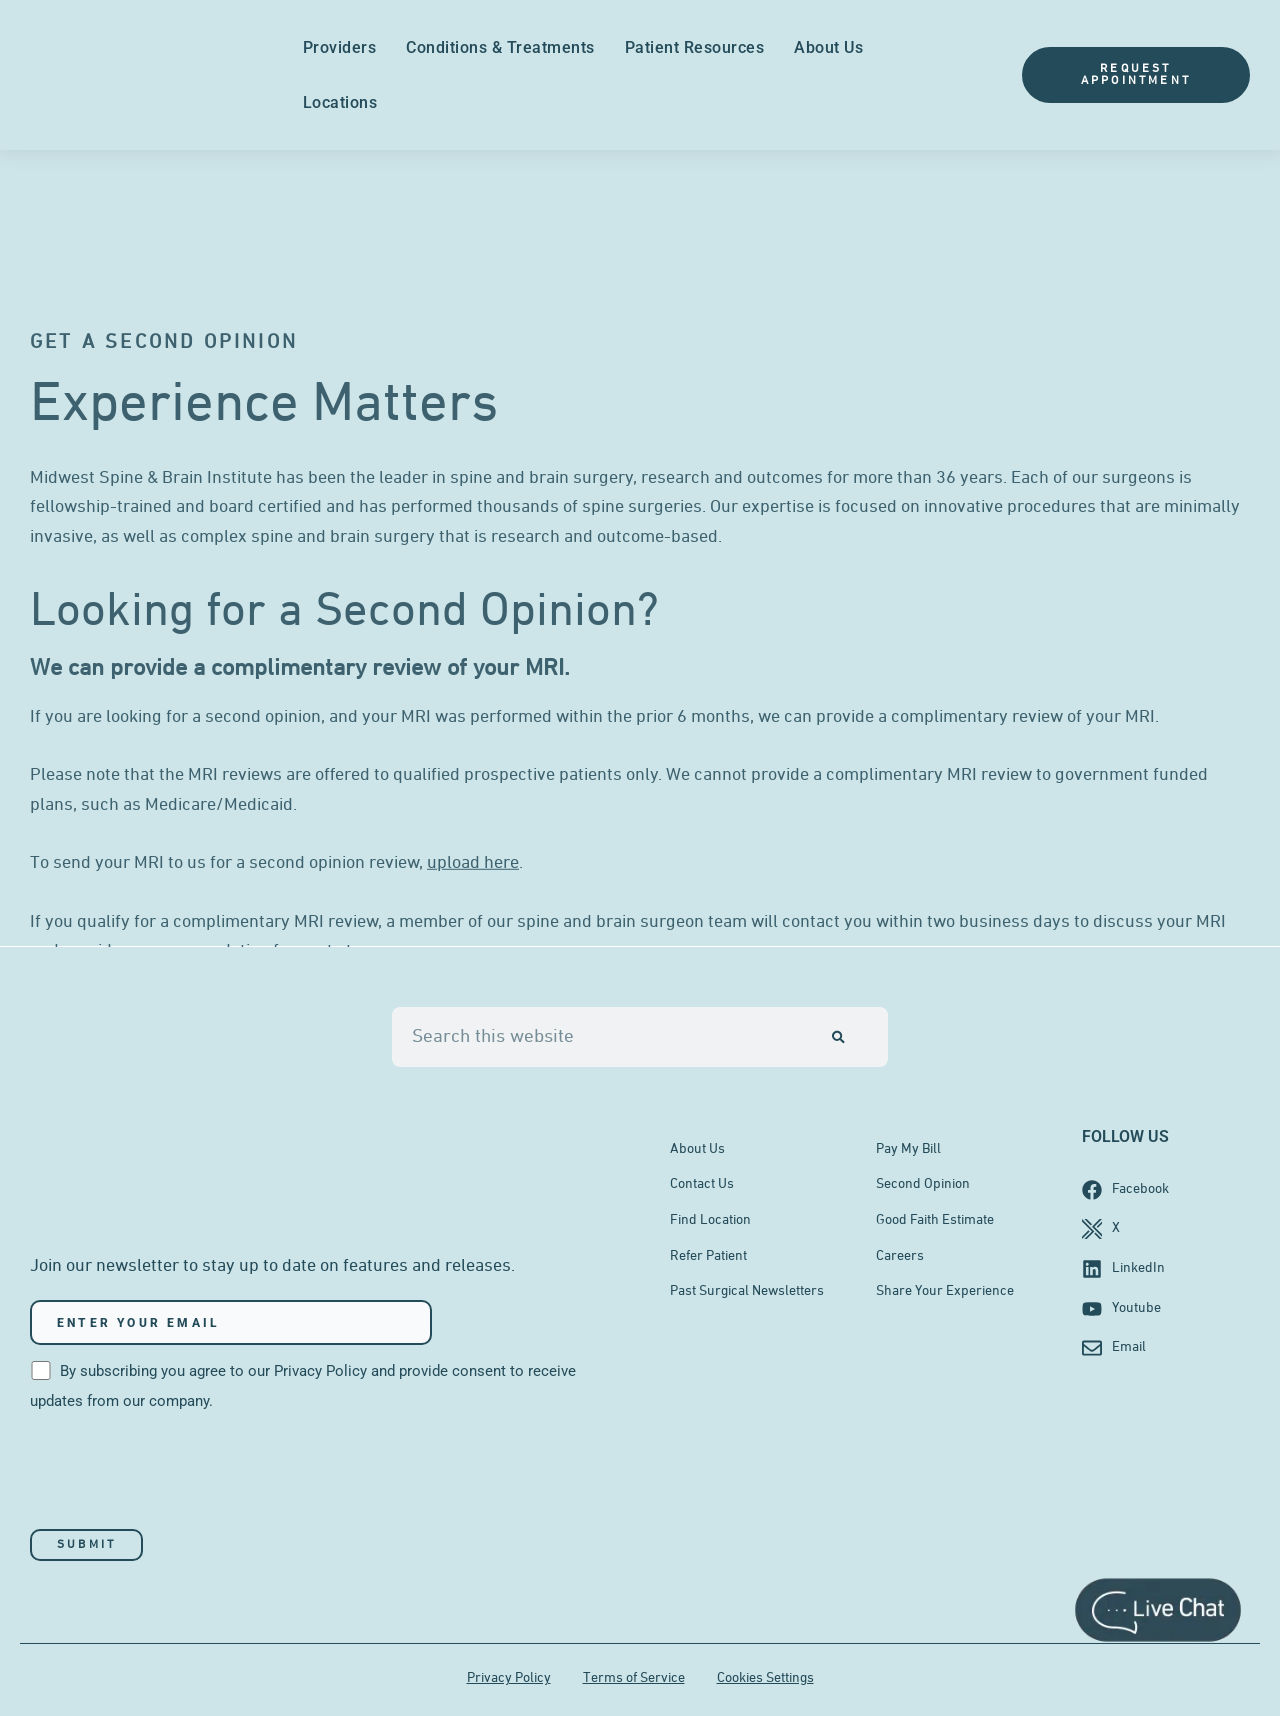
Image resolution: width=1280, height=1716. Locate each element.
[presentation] (182, 1474)
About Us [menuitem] (828, 47)
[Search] (839, 1036)
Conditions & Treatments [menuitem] (500, 47)
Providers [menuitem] (340, 47)
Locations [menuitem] (340, 102)
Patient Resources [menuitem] (695, 47)
